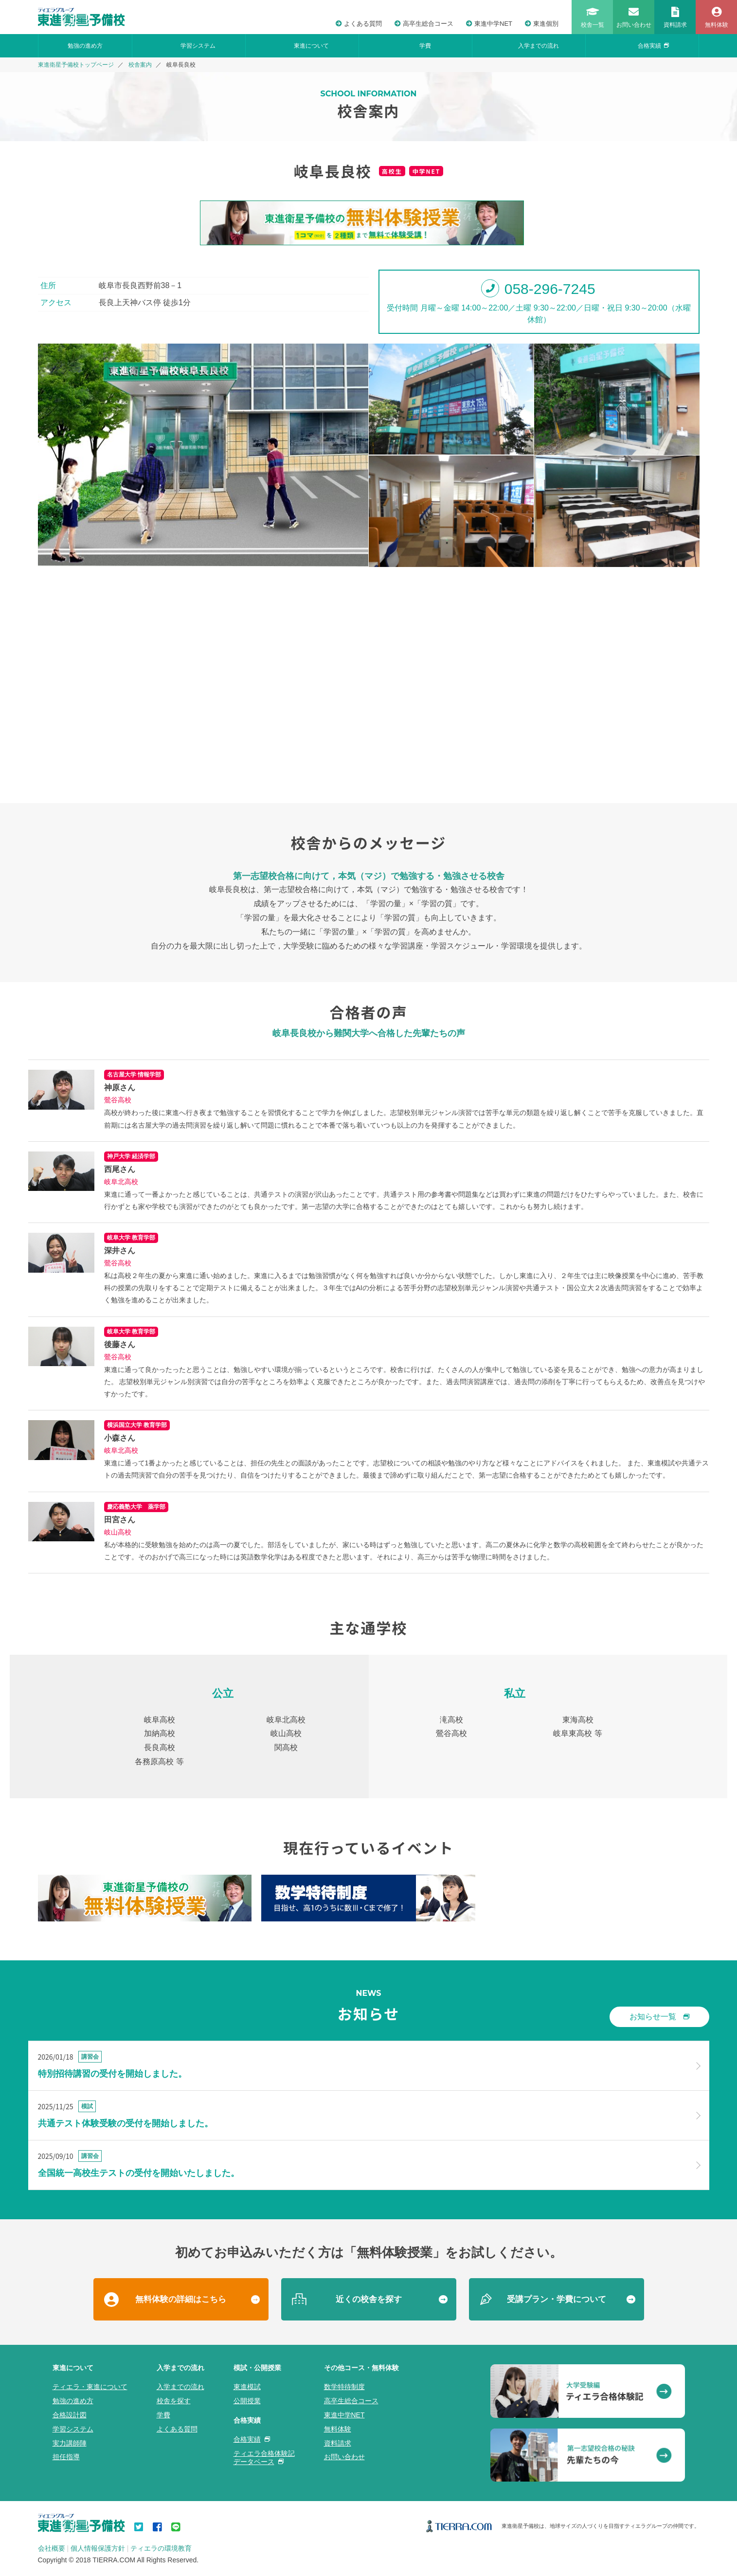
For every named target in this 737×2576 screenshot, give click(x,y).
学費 (425, 45)
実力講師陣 (70, 2443)
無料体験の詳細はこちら (180, 2299)
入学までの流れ (538, 45)
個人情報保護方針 (98, 2548)
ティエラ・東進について (90, 2387)
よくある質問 (359, 23)
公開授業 (247, 2401)
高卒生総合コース (424, 23)
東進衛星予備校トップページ (76, 65)
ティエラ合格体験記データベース (264, 2457)
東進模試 (247, 2387)
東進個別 (541, 23)
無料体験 (337, 2429)
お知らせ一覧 (659, 2016)
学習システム (198, 45)
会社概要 (51, 2548)
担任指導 (66, 2457)
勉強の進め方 (85, 45)
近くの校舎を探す (369, 2299)
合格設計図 (70, 2415)
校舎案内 (140, 65)
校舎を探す (174, 2401)
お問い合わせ (344, 2457)
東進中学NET (489, 23)
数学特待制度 (344, 2387)
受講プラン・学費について (556, 2299)
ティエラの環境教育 (161, 2548)
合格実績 (653, 45)
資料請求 (337, 2443)
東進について (311, 45)
